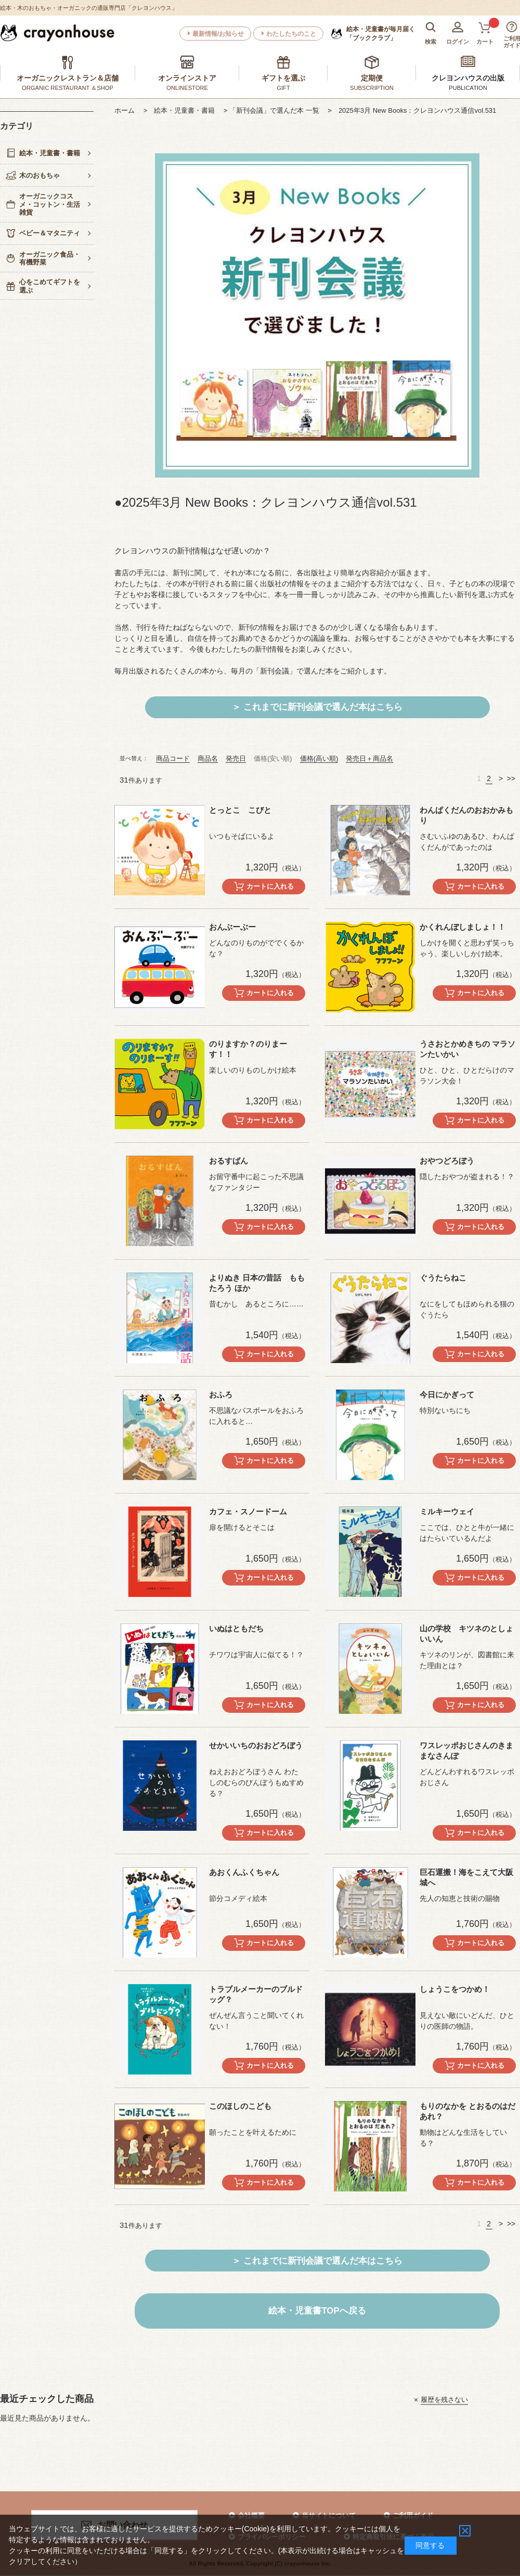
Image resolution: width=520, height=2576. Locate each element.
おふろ (220, 1394)
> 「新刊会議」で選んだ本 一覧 (275, 110)
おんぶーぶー (232, 926)
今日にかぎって (447, 1394)
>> (511, 778)
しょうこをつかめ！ (455, 1989)
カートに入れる (270, 886)
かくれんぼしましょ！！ (462, 926)
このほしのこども (240, 2106)
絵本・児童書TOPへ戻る (317, 2311)
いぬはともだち (236, 1628)
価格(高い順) (319, 758)
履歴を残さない (444, 2399)
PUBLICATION (468, 88)
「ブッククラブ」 (380, 33)
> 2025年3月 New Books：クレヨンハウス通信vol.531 (412, 110)
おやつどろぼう (447, 1160)
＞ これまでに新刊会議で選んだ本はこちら (317, 707)
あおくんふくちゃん (244, 1872)
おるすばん (228, 1160)
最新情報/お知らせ (218, 33)
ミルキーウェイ (447, 1511)
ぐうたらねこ (443, 1277)
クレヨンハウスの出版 (468, 78)
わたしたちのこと (291, 33)
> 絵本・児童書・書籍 (183, 110)
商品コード (173, 758)
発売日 (236, 758)
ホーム (127, 110)
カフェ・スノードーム (248, 1511)
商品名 (208, 758)
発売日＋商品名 (369, 758)
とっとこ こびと (240, 809)
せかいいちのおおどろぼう (256, 1745)
